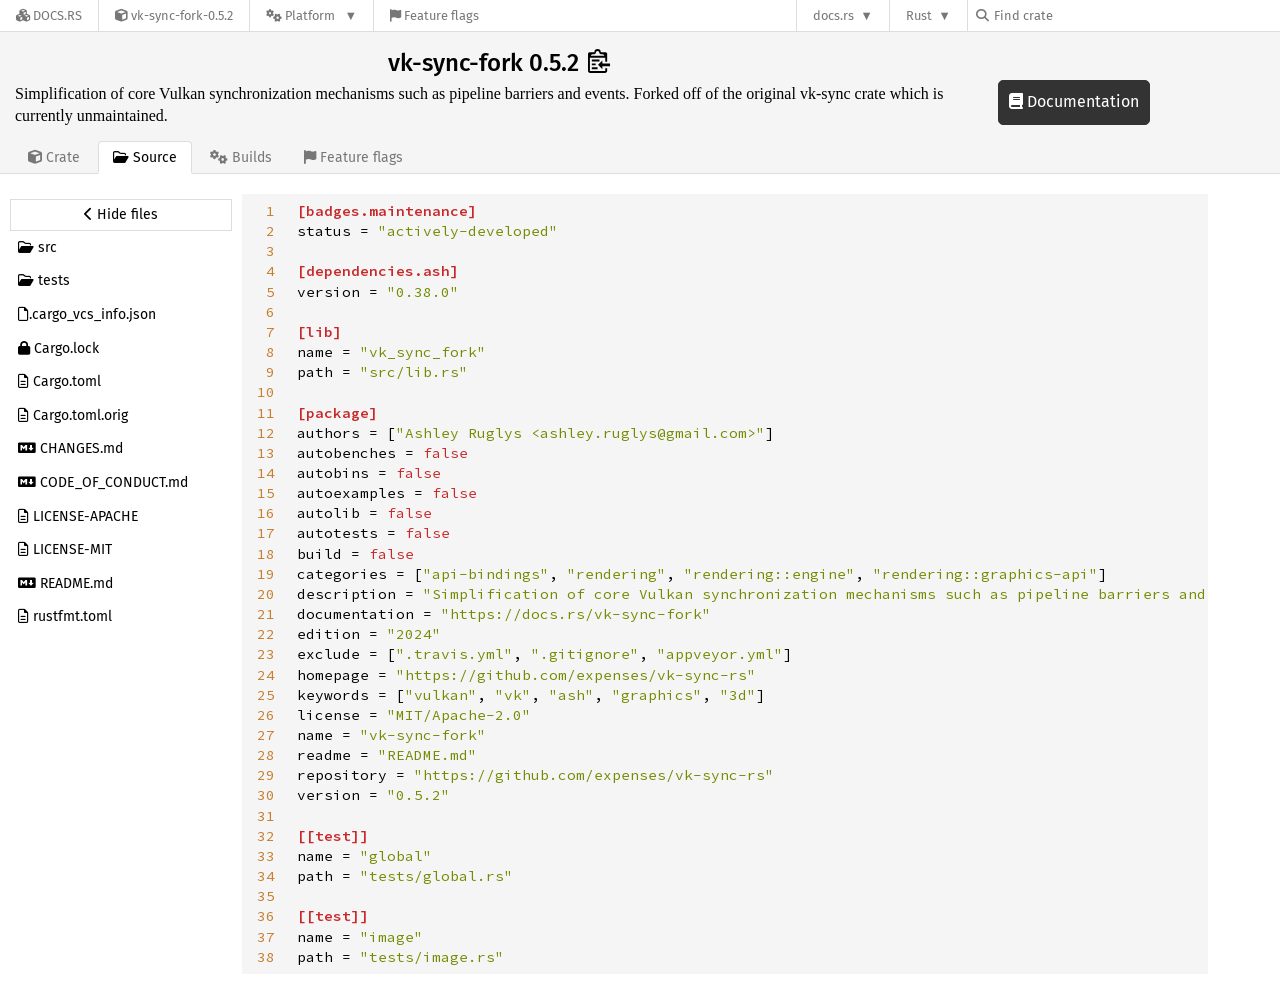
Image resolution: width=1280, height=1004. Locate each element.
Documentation (1074, 101)
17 (266, 533)
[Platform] (311, 15)
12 (266, 433)
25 (266, 695)
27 (266, 735)
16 (266, 513)
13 (266, 453)
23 (266, 654)
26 (266, 715)
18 (266, 554)
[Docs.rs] (49, 15)
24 (266, 675)
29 (266, 775)
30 (266, 795)
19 (266, 574)
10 (266, 392)
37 (266, 937)
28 (266, 755)
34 (266, 876)
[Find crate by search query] (1076, 15)
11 (266, 413)
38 (266, 957)
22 (266, 634)
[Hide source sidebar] (121, 215)
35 (266, 896)
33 (266, 856)
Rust (919, 15)
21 (266, 614)
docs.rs (833, 15)
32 (266, 836)
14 (266, 473)
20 (266, 594)
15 (266, 493)
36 (266, 916)
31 (266, 816)
